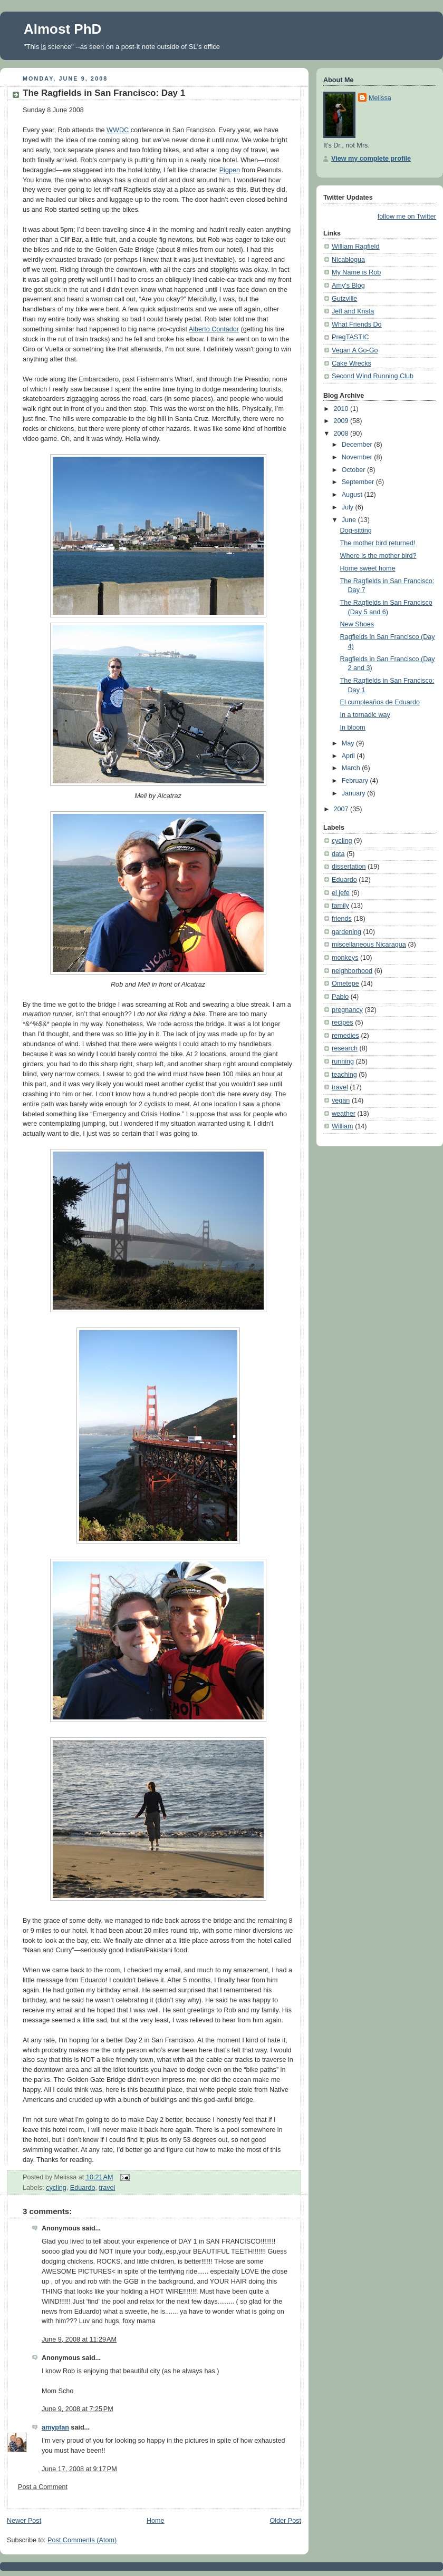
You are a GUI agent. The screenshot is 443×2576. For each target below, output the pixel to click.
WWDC (118, 130)
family (340, 905)
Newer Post (24, 2520)
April (349, 756)
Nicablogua (348, 259)
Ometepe (345, 983)
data (338, 854)
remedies (345, 1035)
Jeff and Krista (353, 311)
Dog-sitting (356, 530)
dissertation (348, 866)
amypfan (55, 2427)
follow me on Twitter (407, 216)
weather (343, 1113)
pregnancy (347, 1010)
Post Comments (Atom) (82, 2540)
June (350, 520)
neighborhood (352, 971)
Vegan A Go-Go (355, 350)
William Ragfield (355, 246)
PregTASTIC (350, 337)
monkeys (345, 957)
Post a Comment (43, 2487)
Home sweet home (368, 568)
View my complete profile (371, 158)
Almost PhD (62, 29)
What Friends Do (357, 324)
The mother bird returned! (378, 543)
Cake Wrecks (351, 363)
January (354, 793)
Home (156, 2520)
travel (107, 2187)
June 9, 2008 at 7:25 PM (77, 2409)
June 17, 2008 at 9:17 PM (79, 2469)
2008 (342, 433)
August (353, 494)
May (349, 743)
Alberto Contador (214, 329)
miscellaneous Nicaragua (369, 944)
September (359, 482)
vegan (341, 1100)
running (343, 1061)
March (352, 768)
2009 (342, 421)
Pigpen (229, 170)
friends (342, 918)
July (348, 507)
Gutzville (344, 298)
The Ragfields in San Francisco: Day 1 (104, 93)
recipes (342, 1022)
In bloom (352, 727)
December (358, 444)
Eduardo (82, 2187)
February (356, 780)
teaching (344, 1074)
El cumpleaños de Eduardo (380, 702)
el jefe (341, 893)
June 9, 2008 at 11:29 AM (79, 2339)
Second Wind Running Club (372, 376)
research (345, 1048)
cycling (56, 2187)
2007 (342, 809)
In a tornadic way (365, 715)
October (354, 470)
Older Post (285, 2520)
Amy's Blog (348, 285)
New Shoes (357, 624)
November (358, 457)
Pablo (340, 996)
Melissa (380, 98)
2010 (342, 408)
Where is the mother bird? (378, 555)
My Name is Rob (356, 272)
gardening (346, 932)
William (342, 1126)
